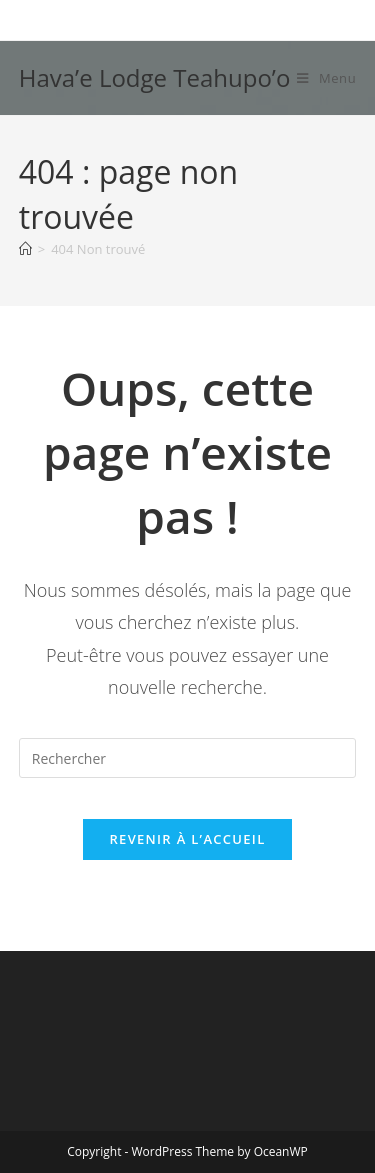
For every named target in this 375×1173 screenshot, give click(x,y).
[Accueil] (25, 249)
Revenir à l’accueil (187, 839)
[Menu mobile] (326, 78)
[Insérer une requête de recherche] (188, 758)
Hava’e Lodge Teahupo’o (155, 77)
